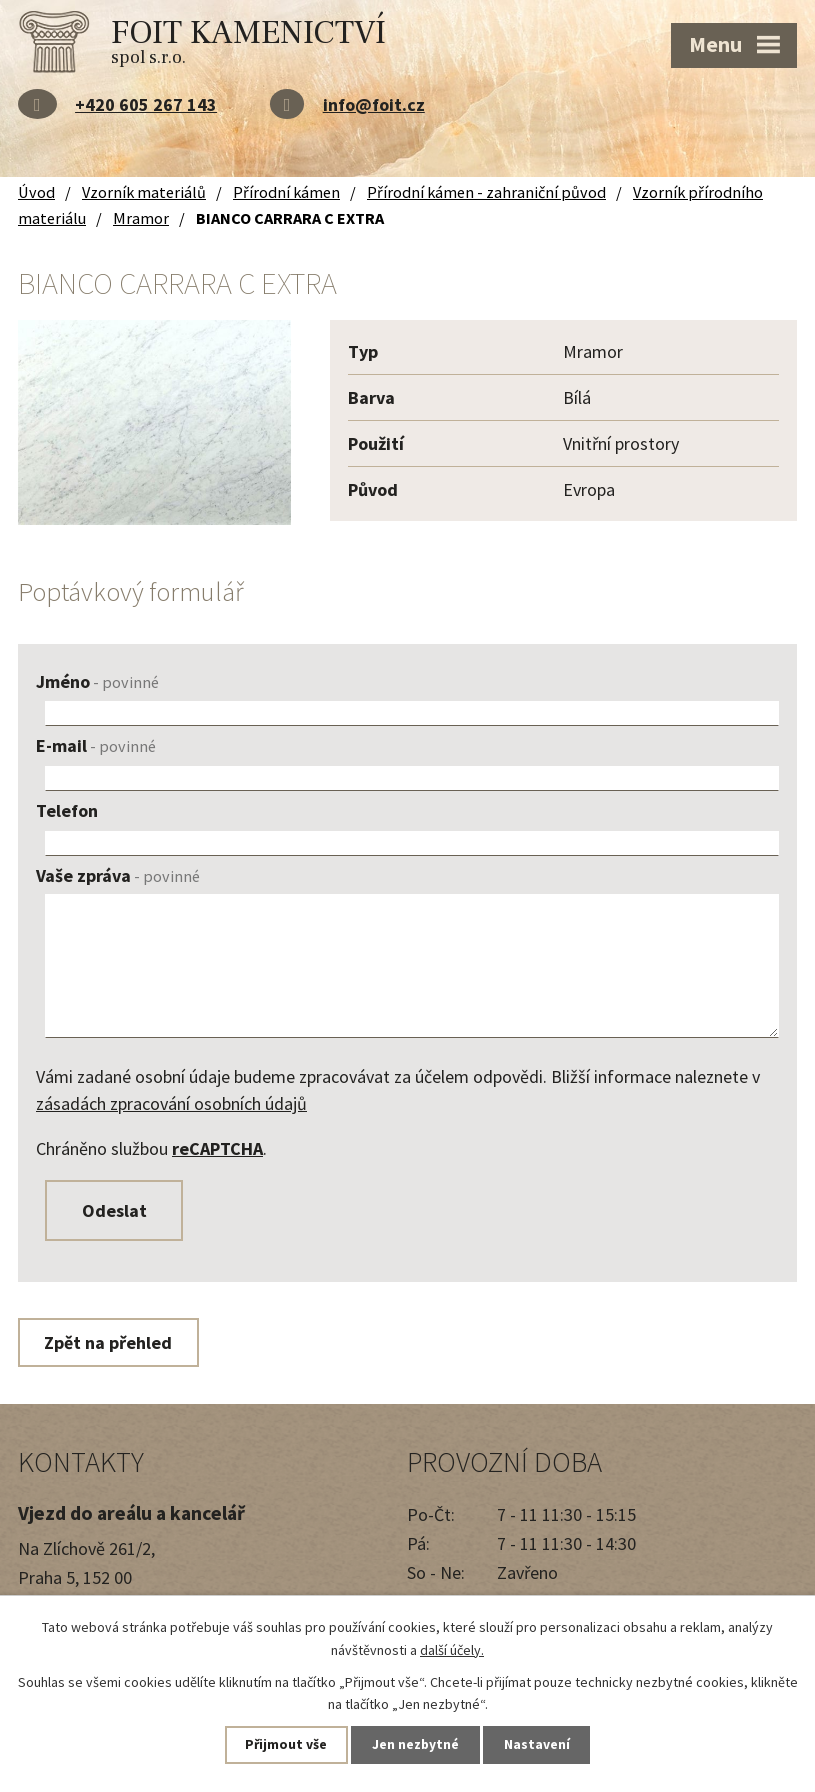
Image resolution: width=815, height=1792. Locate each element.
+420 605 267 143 (146, 104)
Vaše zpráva (118, 875)
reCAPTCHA (217, 1148)
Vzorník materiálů (144, 192)
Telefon (67, 810)
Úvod (36, 192)
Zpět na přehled (111, 1345)
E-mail (96, 745)
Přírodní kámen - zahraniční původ (486, 192)
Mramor (141, 218)
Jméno (97, 681)
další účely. (452, 1649)
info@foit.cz (374, 104)
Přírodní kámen (286, 192)
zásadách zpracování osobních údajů (171, 1103)
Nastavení (542, 1744)
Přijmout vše (281, 1744)
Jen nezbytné (416, 1744)
